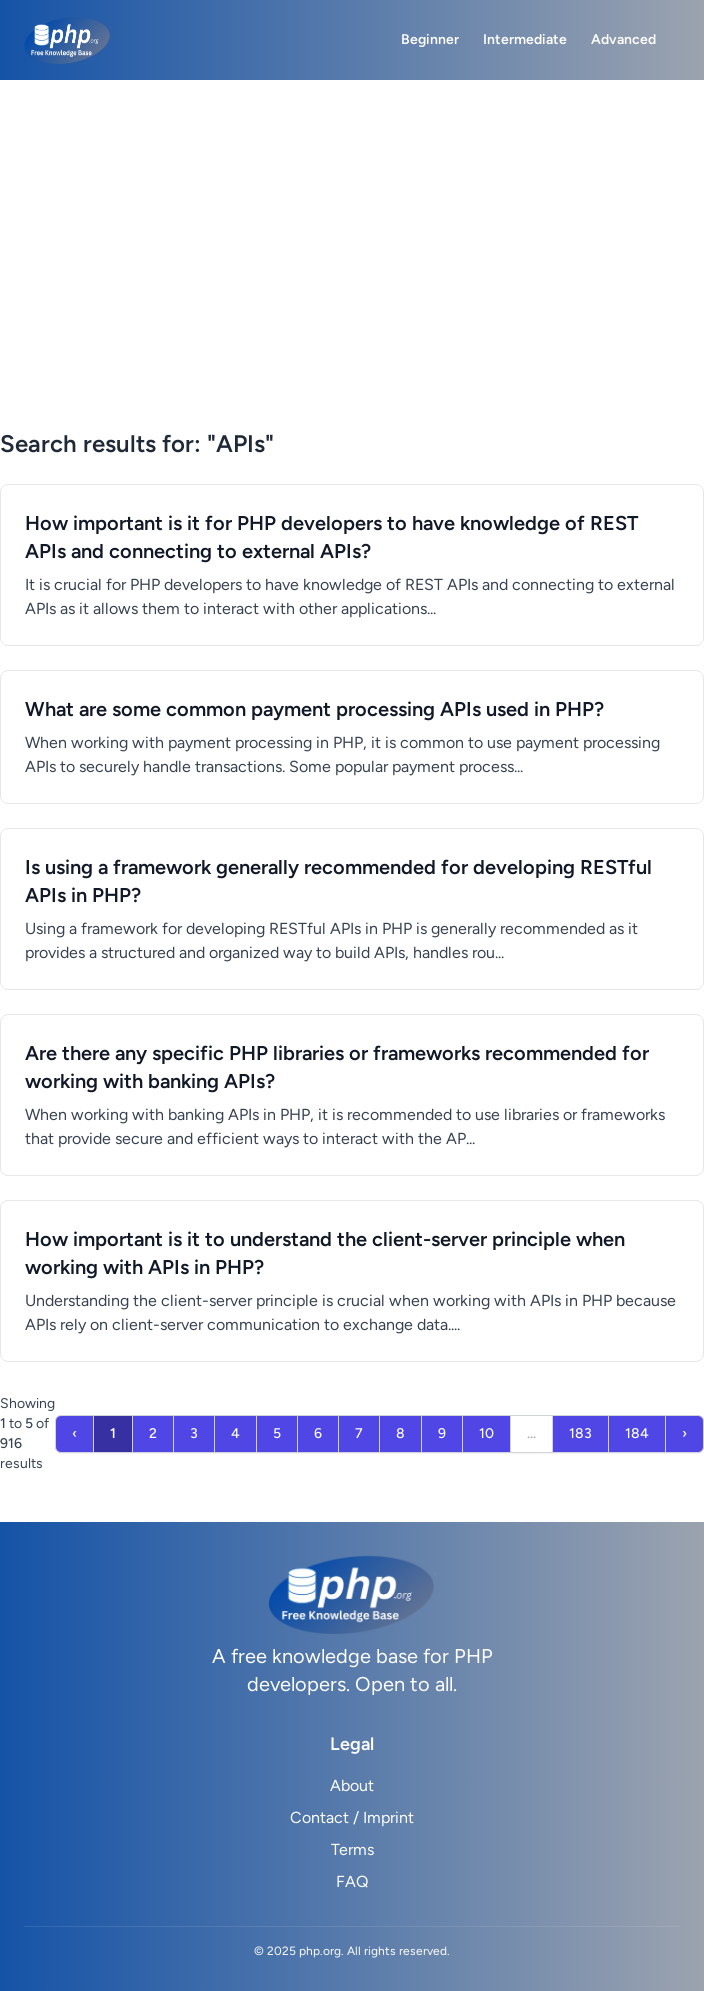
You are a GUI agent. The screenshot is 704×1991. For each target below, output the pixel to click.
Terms (352, 1849)
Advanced (623, 39)
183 (580, 1433)
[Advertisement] (352, 278)
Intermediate (525, 39)
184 (637, 1433)
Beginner (430, 39)
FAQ (352, 1881)
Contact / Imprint (352, 1817)
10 (486, 1433)
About (352, 1785)
